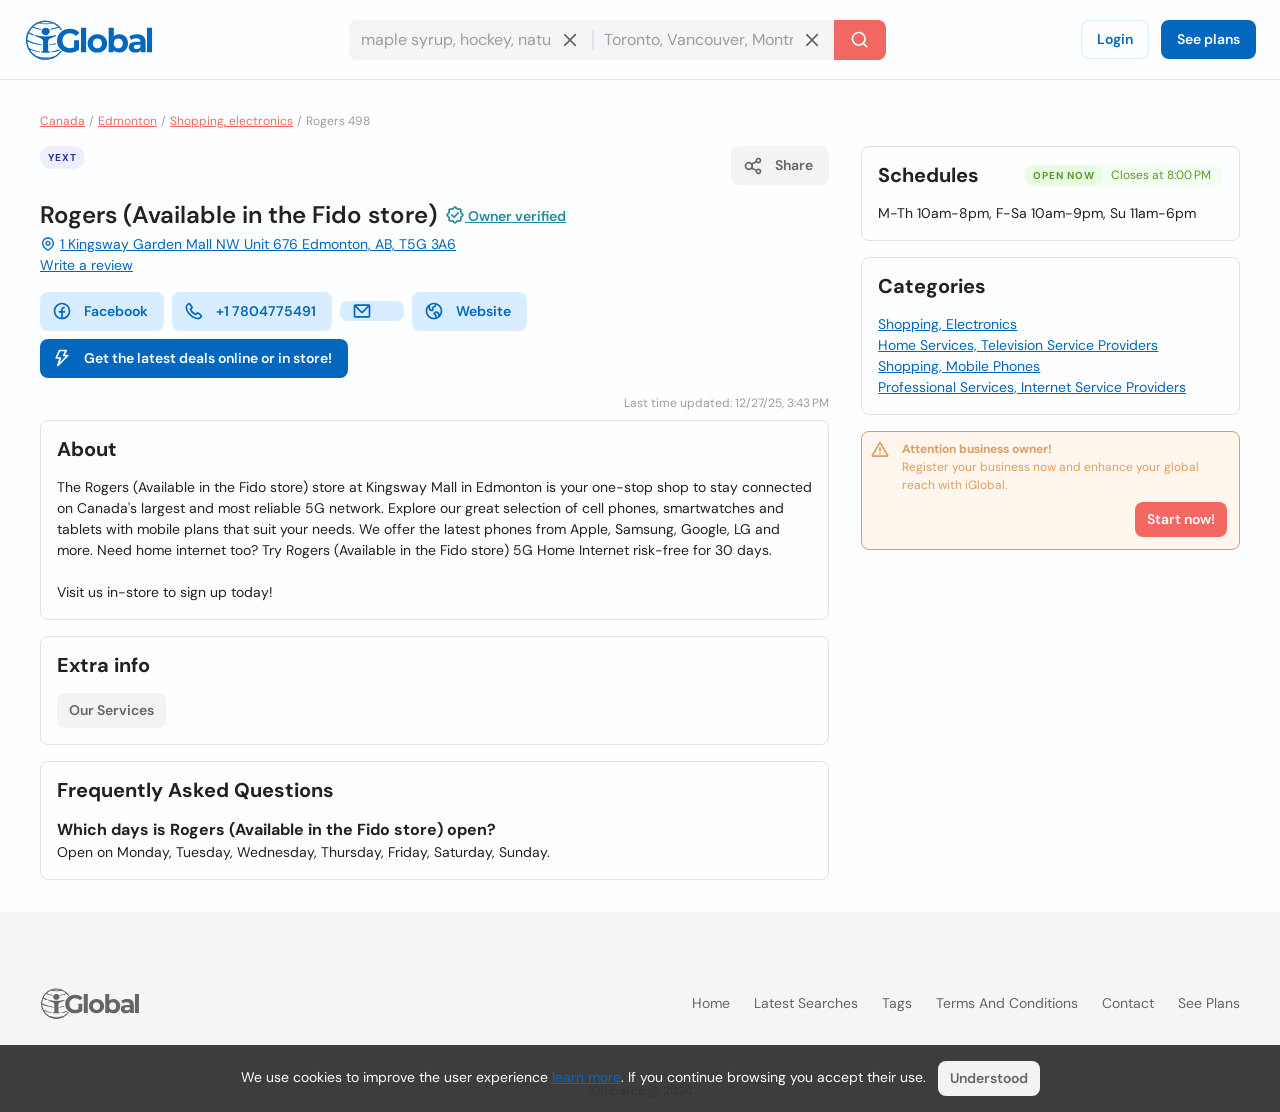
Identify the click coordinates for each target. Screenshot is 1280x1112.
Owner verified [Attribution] (505, 215)
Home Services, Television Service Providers (1018, 345)
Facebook (100, 311)
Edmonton (127, 121)
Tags (897, 1003)
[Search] (860, 40)
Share (778, 166)
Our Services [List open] (111, 710)
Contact (1128, 1003)
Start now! (1181, 519)
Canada (62, 121)
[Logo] (89, 40)
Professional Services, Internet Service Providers (1032, 387)
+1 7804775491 (250, 311)
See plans (1208, 39)
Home (711, 1003)
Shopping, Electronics (947, 324)
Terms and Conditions (1007, 1003)
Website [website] (467, 311)
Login (1115, 39)
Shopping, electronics (231, 121)
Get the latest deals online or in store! (192, 358)
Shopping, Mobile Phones (959, 366)
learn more (586, 1077)
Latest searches (806, 1003)
